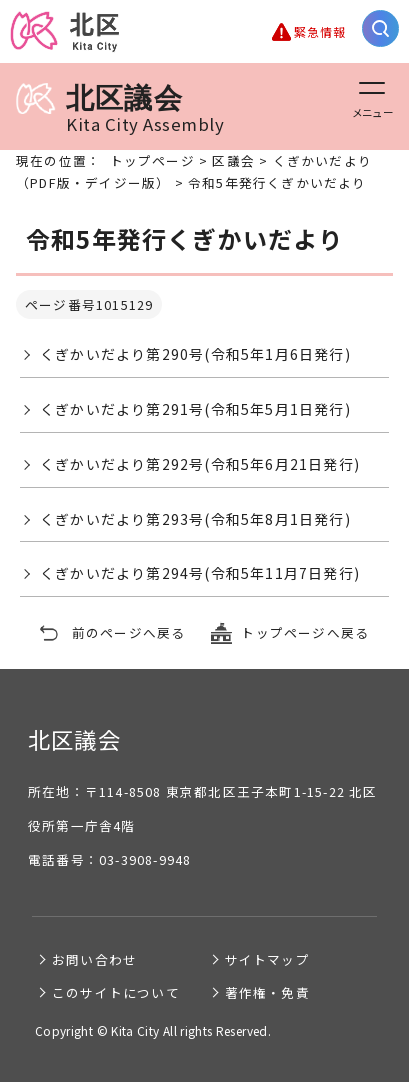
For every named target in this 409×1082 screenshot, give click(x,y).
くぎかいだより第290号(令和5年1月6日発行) (195, 354)
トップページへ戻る (305, 632)
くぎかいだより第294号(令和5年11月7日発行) (200, 573)
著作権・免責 (267, 992)
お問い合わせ (94, 959)
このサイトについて (116, 992)
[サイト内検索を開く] (380, 28)
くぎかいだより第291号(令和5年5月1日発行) (195, 409)
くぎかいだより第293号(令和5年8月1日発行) (195, 519)
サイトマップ (267, 959)
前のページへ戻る (129, 632)
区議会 (233, 160)
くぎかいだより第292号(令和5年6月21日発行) (200, 464)
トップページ (152, 160)
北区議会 (120, 108)
